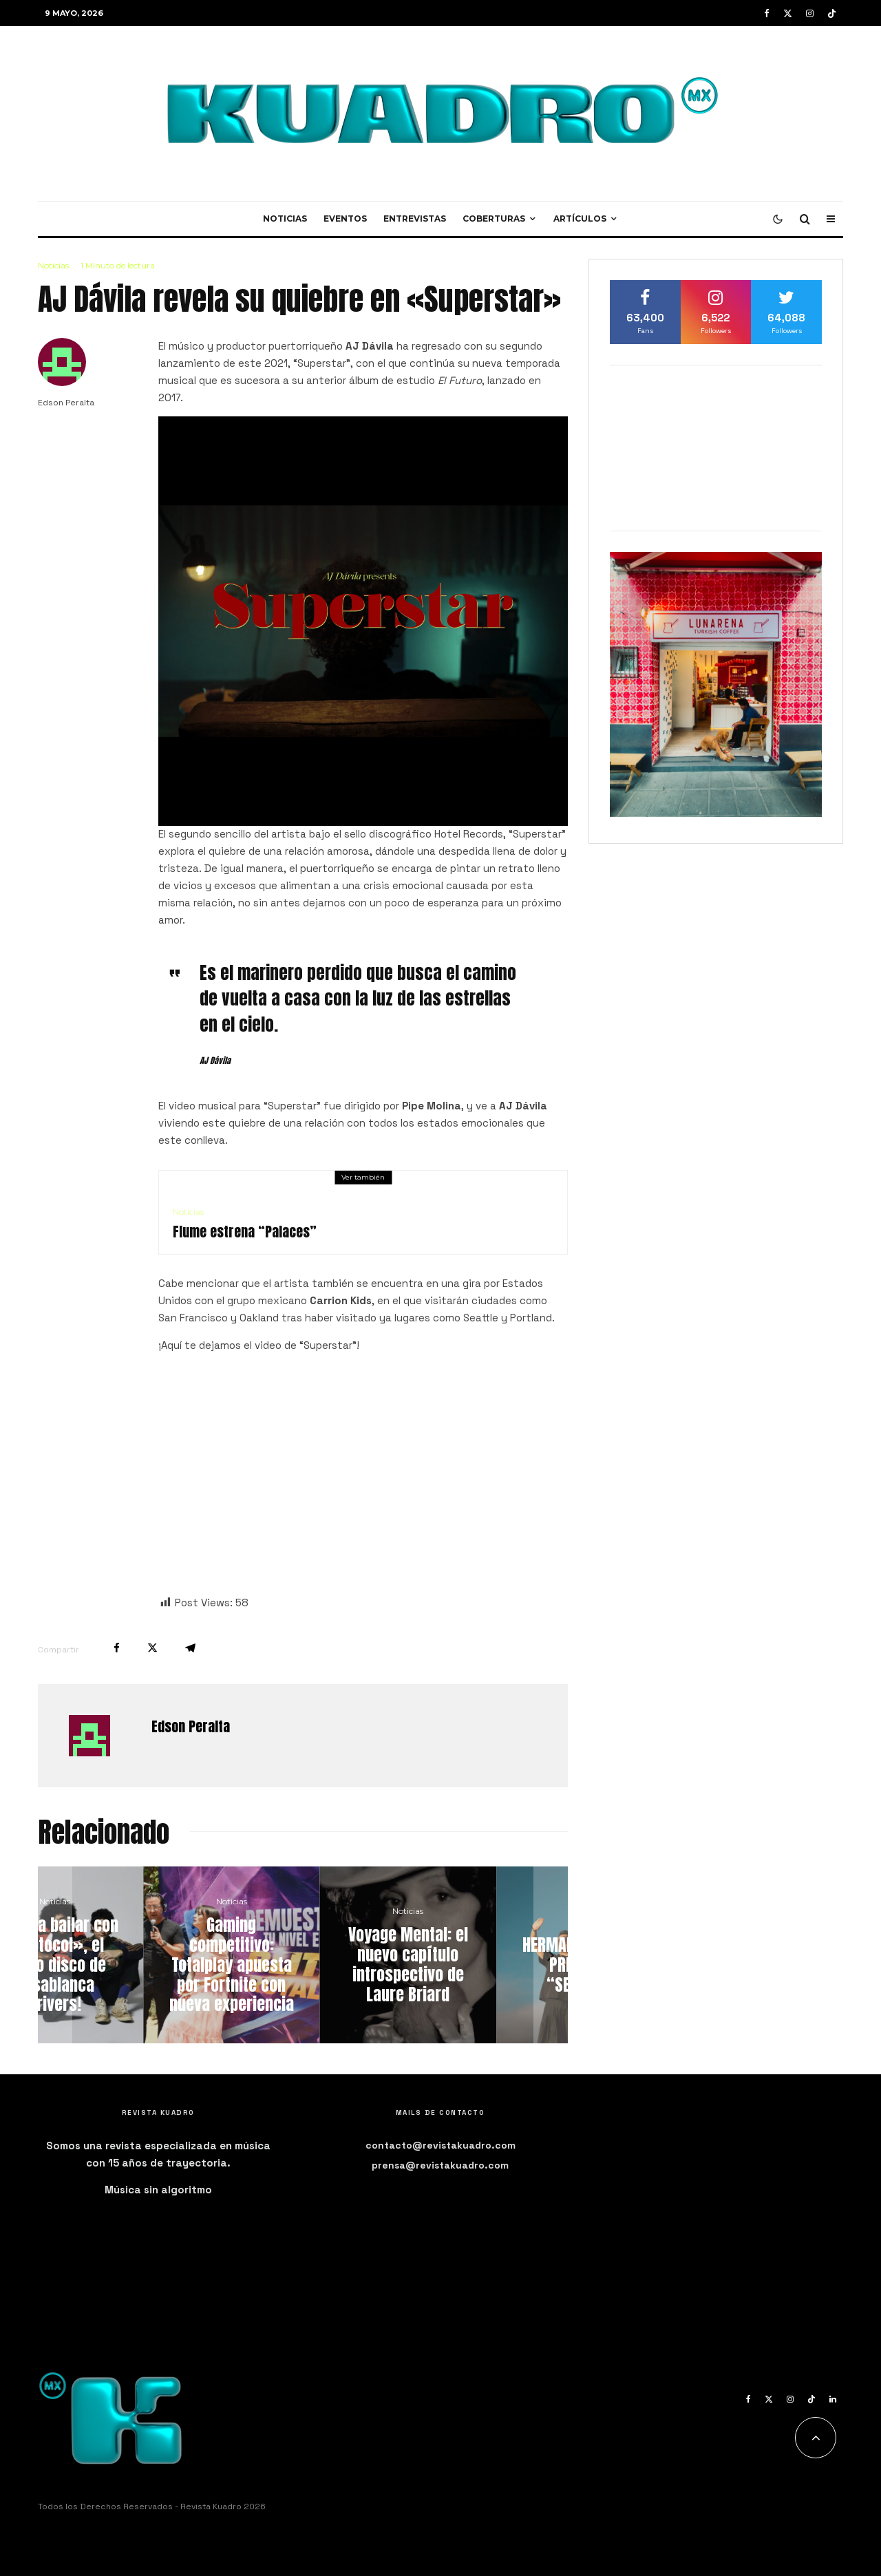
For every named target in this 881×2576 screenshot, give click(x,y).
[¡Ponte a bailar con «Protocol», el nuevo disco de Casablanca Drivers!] (126, 1954)
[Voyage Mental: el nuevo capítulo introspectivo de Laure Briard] (479, 1954)
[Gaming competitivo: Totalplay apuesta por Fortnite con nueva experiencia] (303, 1954)
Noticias (285, 218)
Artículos (579, 218)
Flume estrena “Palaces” (245, 1232)
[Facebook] (766, 13)
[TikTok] (831, 13)
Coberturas (494, 218)
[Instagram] (809, 13)
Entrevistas (414, 218)
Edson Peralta (66, 402)
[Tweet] (152, 1648)
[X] (787, 13)
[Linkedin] (832, 2399)
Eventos (345, 218)
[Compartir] (117, 1648)
